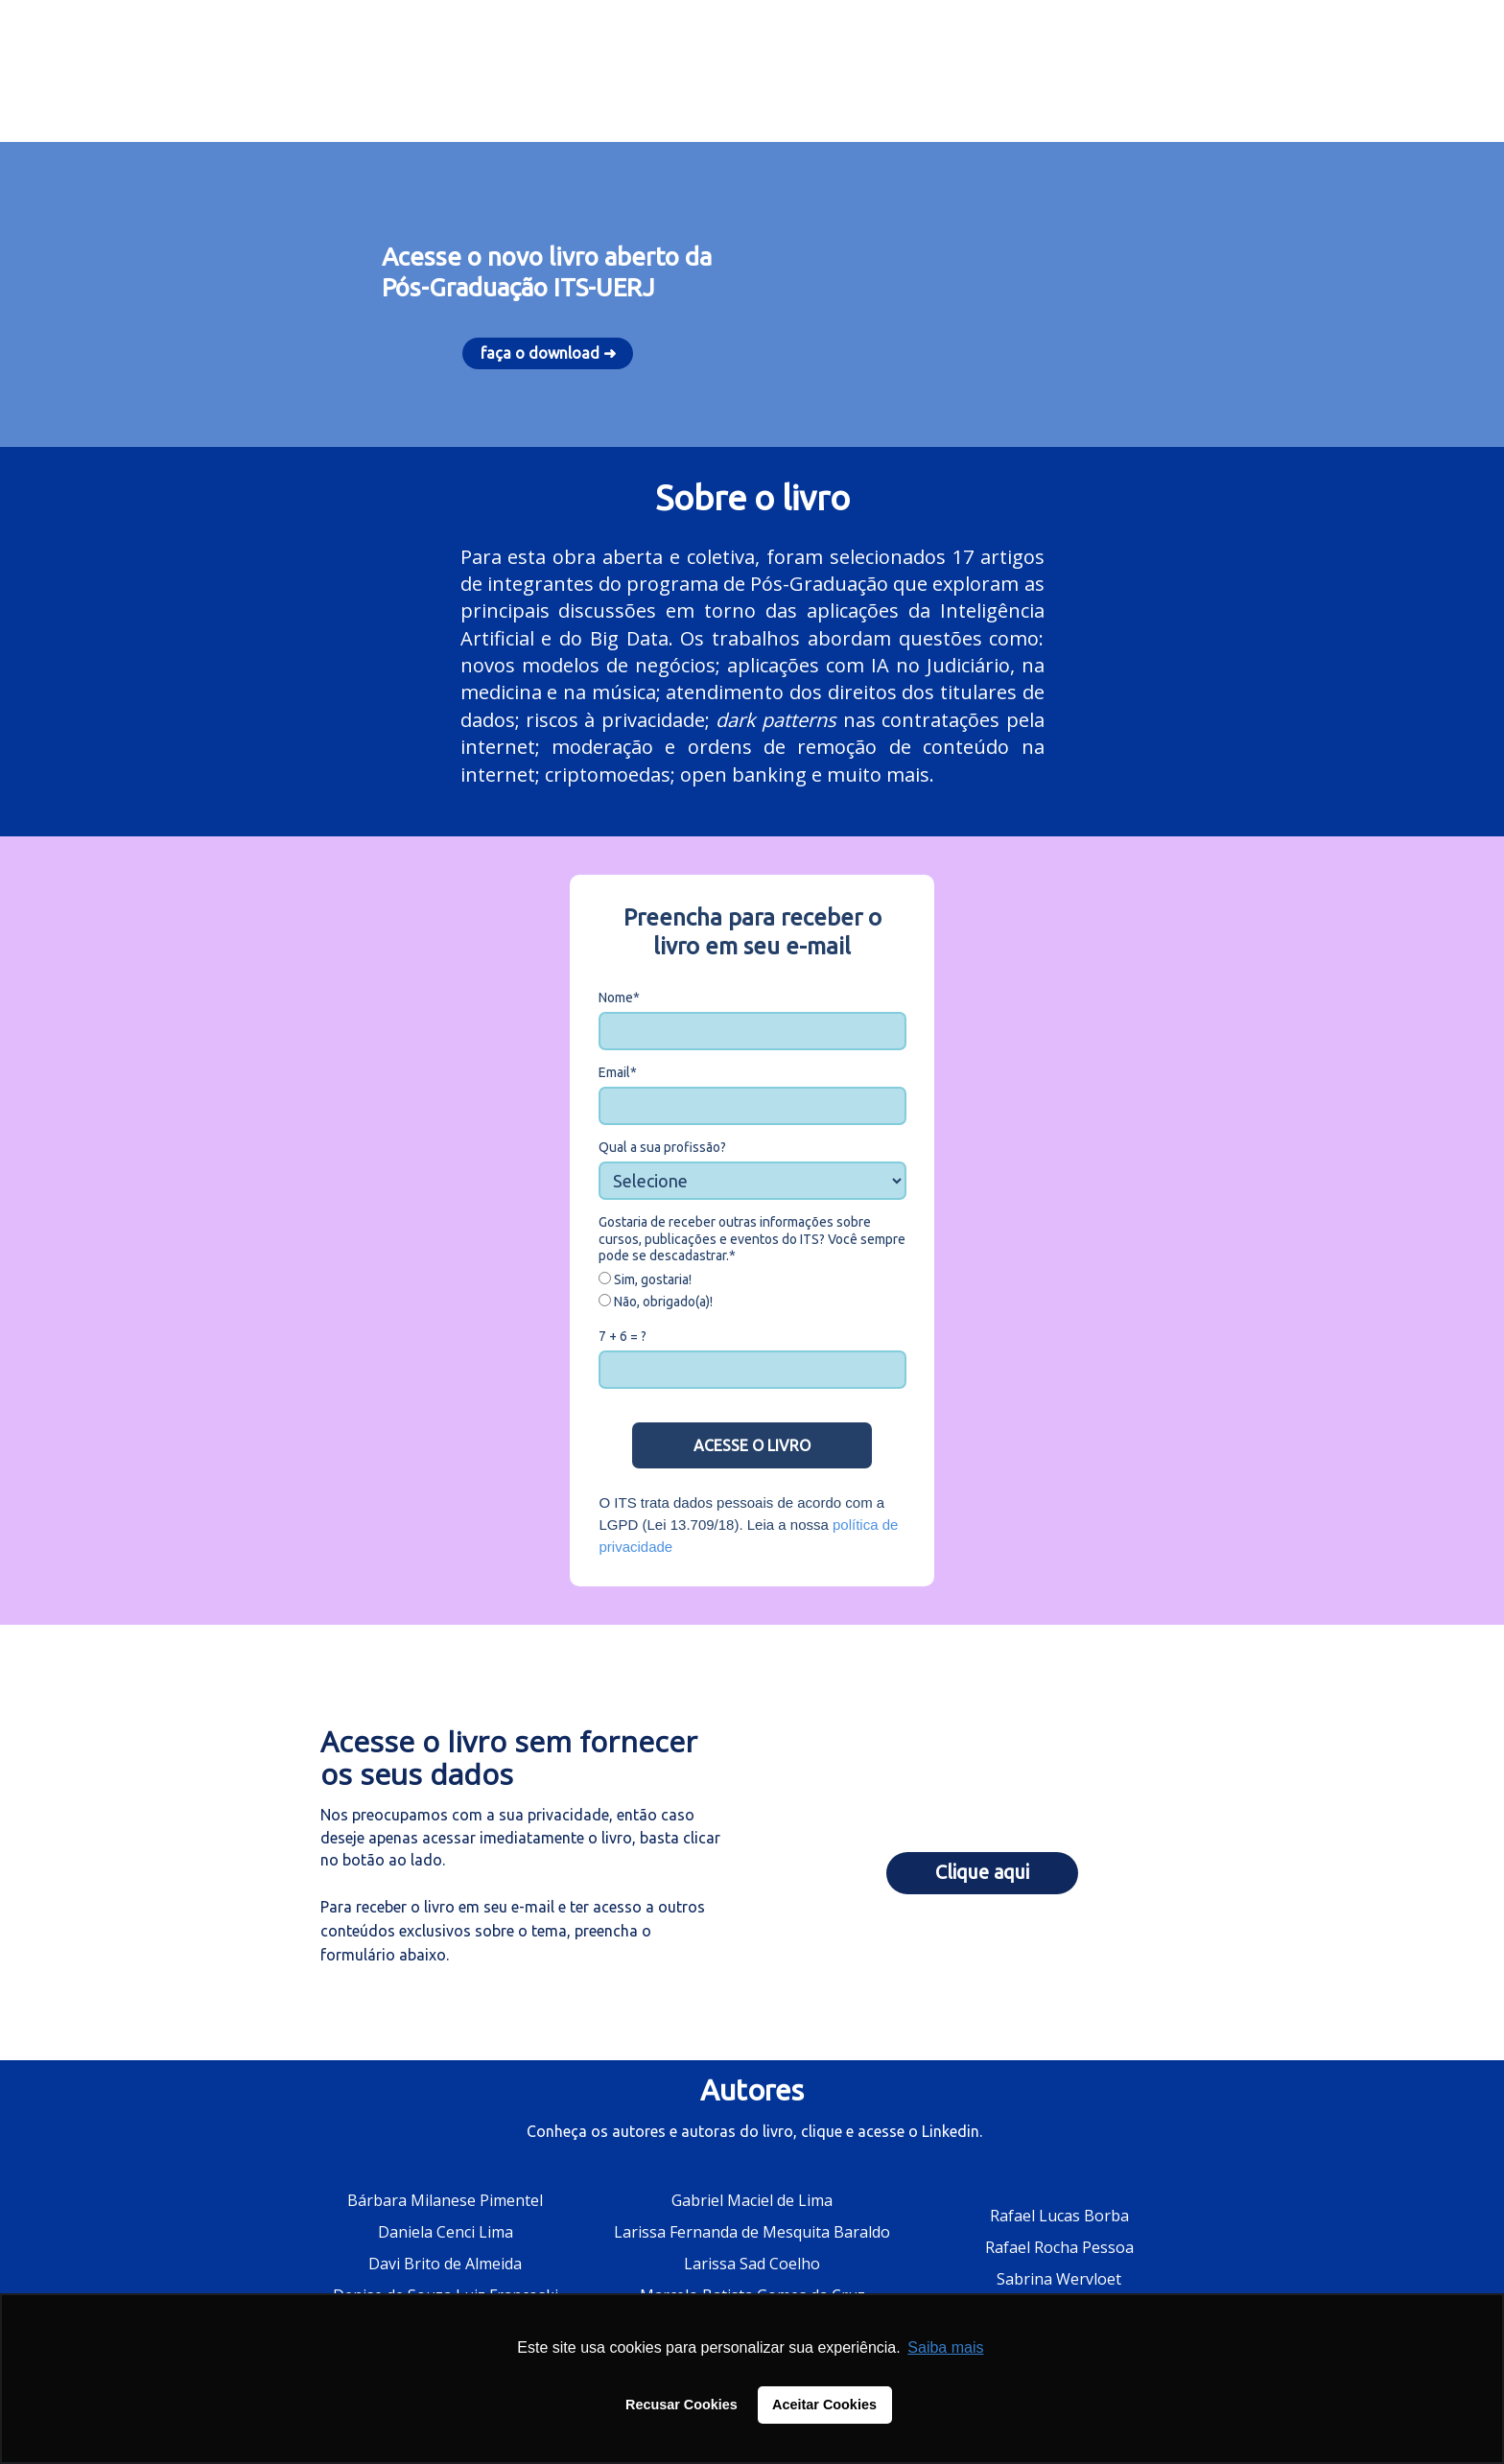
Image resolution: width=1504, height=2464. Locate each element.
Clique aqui (982, 1872)
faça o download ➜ (548, 353)
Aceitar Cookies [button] (824, 2404)
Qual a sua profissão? (662, 1147)
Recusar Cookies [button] (681, 2404)
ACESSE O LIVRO (752, 1445)
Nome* (619, 997)
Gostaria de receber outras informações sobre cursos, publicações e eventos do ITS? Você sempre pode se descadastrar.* (752, 1238)
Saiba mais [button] (945, 2347)
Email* (618, 1072)
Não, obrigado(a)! (656, 1301)
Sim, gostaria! (645, 1279)
